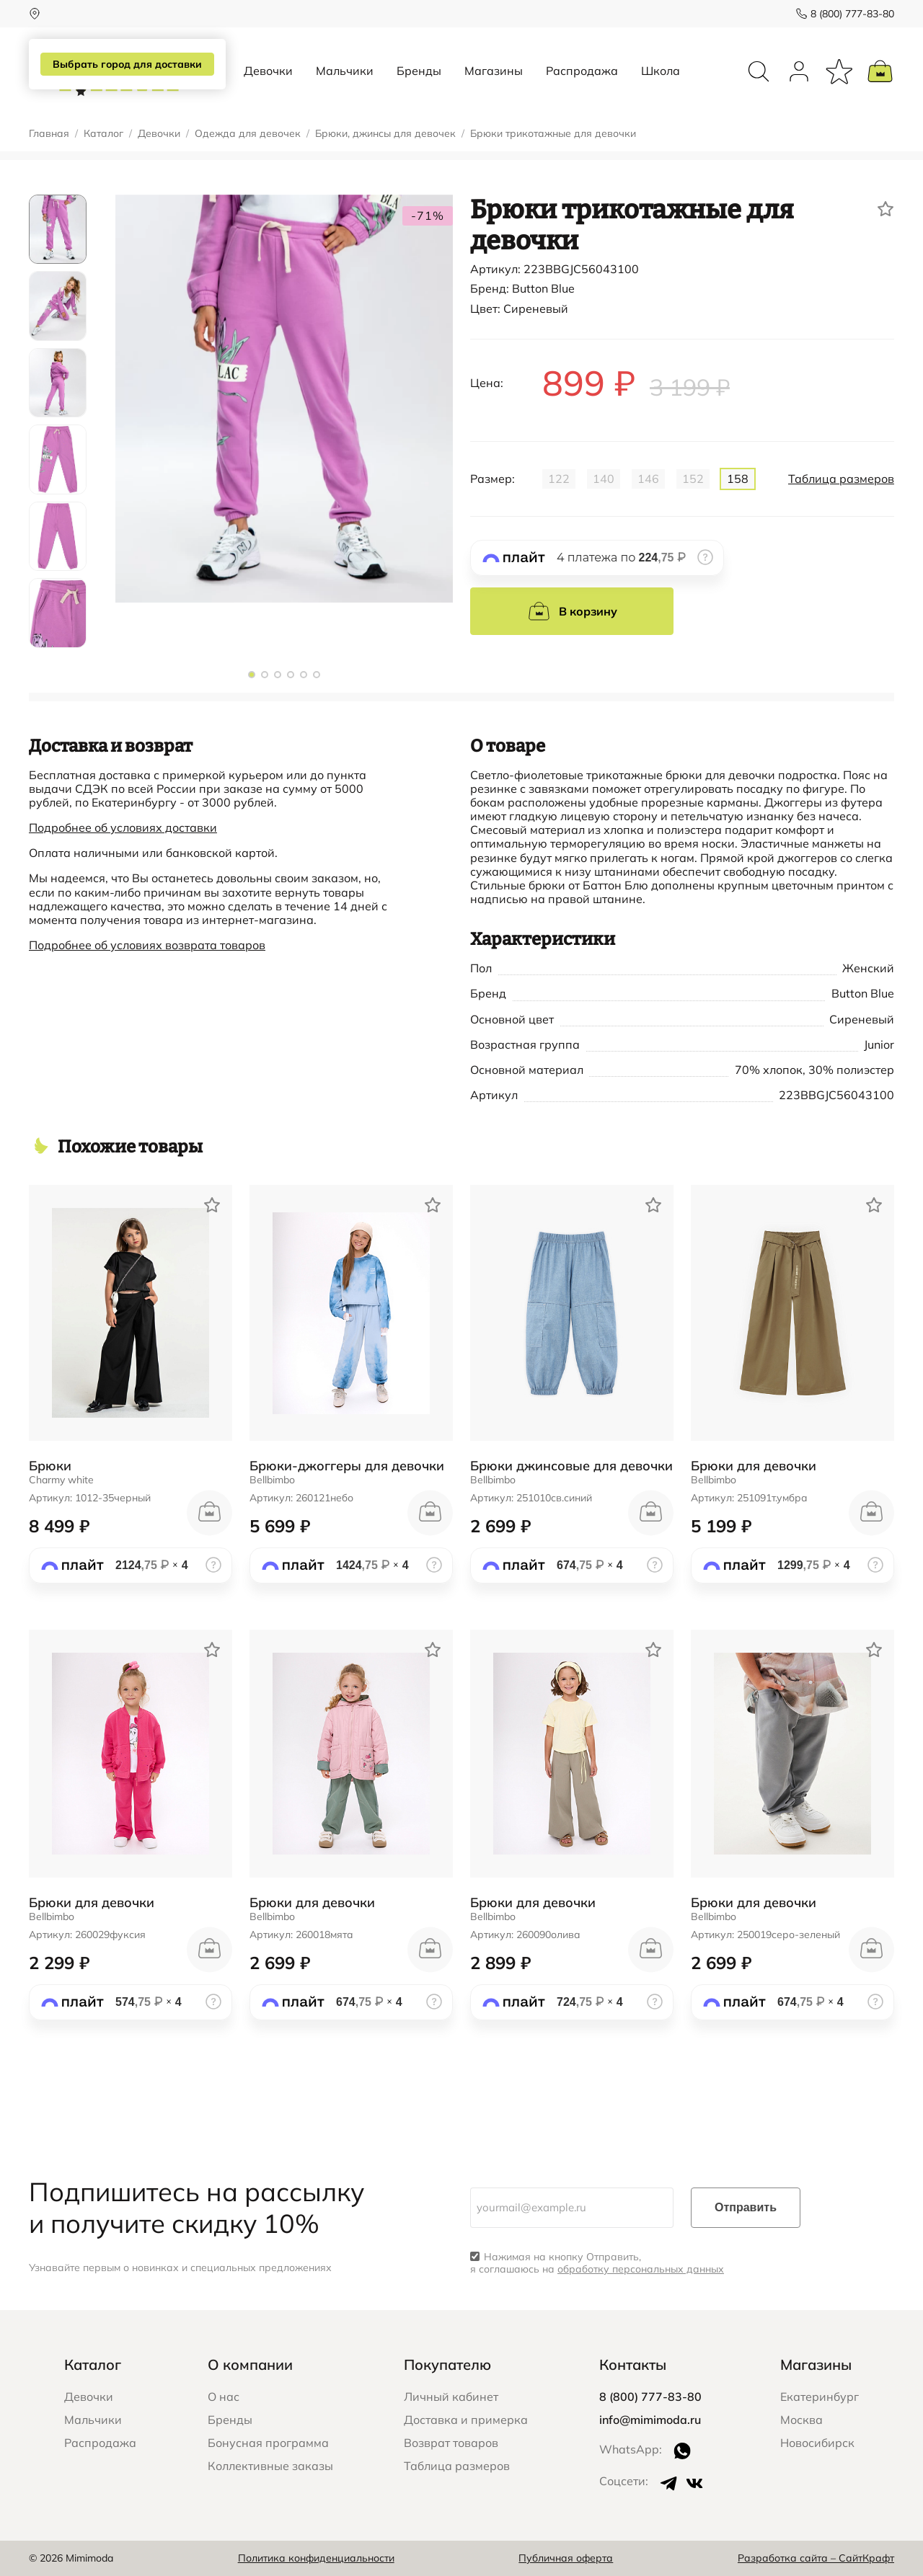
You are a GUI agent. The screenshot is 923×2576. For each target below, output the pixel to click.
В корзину (572, 611)
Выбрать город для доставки (127, 64)
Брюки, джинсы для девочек (385, 134)
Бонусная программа (268, 2442)
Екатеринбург (819, 2396)
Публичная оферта (565, 2557)
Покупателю (447, 2364)
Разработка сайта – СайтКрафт (816, 2557)
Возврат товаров (451, 2442)
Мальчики (345, 70)
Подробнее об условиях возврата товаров (147, 945)
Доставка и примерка (466, 2419)
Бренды (419, 70)
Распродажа (582, 70)
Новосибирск (817, 2442)
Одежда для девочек (248, 134)
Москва (801, 2419)
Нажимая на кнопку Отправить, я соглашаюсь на (597, 2263)
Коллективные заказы (270, 2466)
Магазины (493, 70)
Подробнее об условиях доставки (123, 827)
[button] (251, 674)
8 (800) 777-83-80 (852, 13)
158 (737, 478)
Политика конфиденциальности (316, 2557)
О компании (250, 2364)
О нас (223, 2396)
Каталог (103, 134)
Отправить (746, 2207)
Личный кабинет (451, 2396)
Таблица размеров (841, 479)
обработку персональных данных (640, 2268)
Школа (660, 70)
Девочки (268, 70)
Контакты (632, 2364)
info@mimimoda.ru (650, 2419)
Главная (49, 134)
